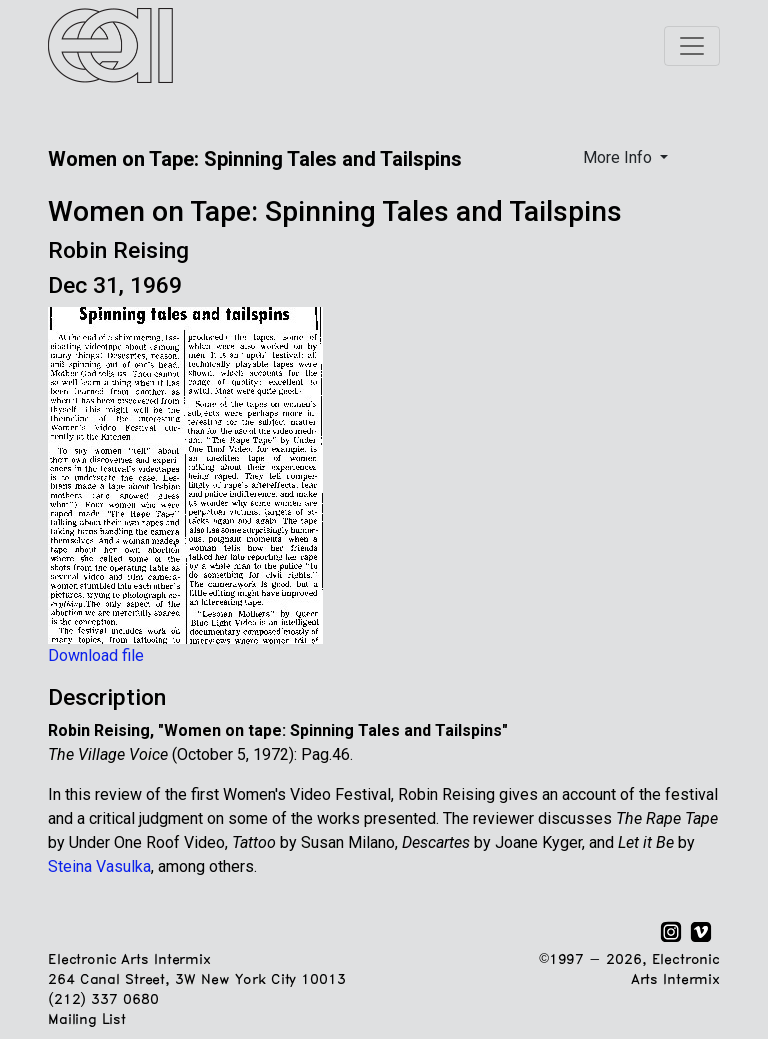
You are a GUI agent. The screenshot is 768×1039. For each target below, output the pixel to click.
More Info (619, 157)
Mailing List (86, 1020)
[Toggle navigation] (692, 46)
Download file (96, 655)
